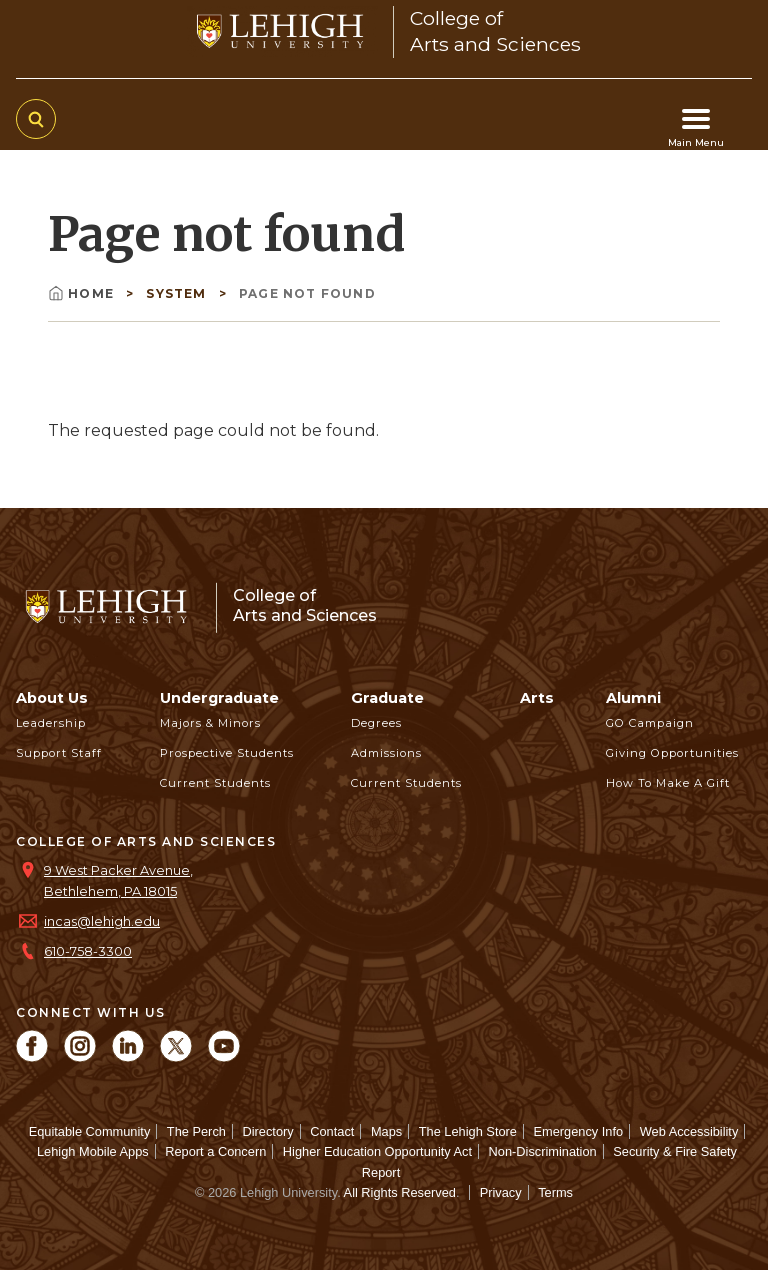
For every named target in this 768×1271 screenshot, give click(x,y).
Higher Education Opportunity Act (377, 1151)
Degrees (376, 723)
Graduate (387, 698)
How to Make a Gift (668, 783)
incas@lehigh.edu (102, 921)
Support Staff (59, 753)
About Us (52, 698)
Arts (537, 698)
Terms (555, 1192)
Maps (386, 1131)
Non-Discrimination (543, 1151)
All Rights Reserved (400, 1192)
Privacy (501, 1192)
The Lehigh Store (468, 1131)
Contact (332, 1131)
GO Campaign (650, 723)
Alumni (633, 698)
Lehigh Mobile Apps (93, 1151)
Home (83, 293)
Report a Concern (215, 1151)
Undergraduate (219, 698)
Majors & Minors (210, 723)
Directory (267, 1131)
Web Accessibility (689, 1131)
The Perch (196, 1131)
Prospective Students (227, 753)
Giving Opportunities (672, 753)
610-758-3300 (88, 951)
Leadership (51, 723)
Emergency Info (579, 1131)
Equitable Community (90, 1131)
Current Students (215, 783)
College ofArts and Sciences (305, 605)
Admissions (386, 753)
